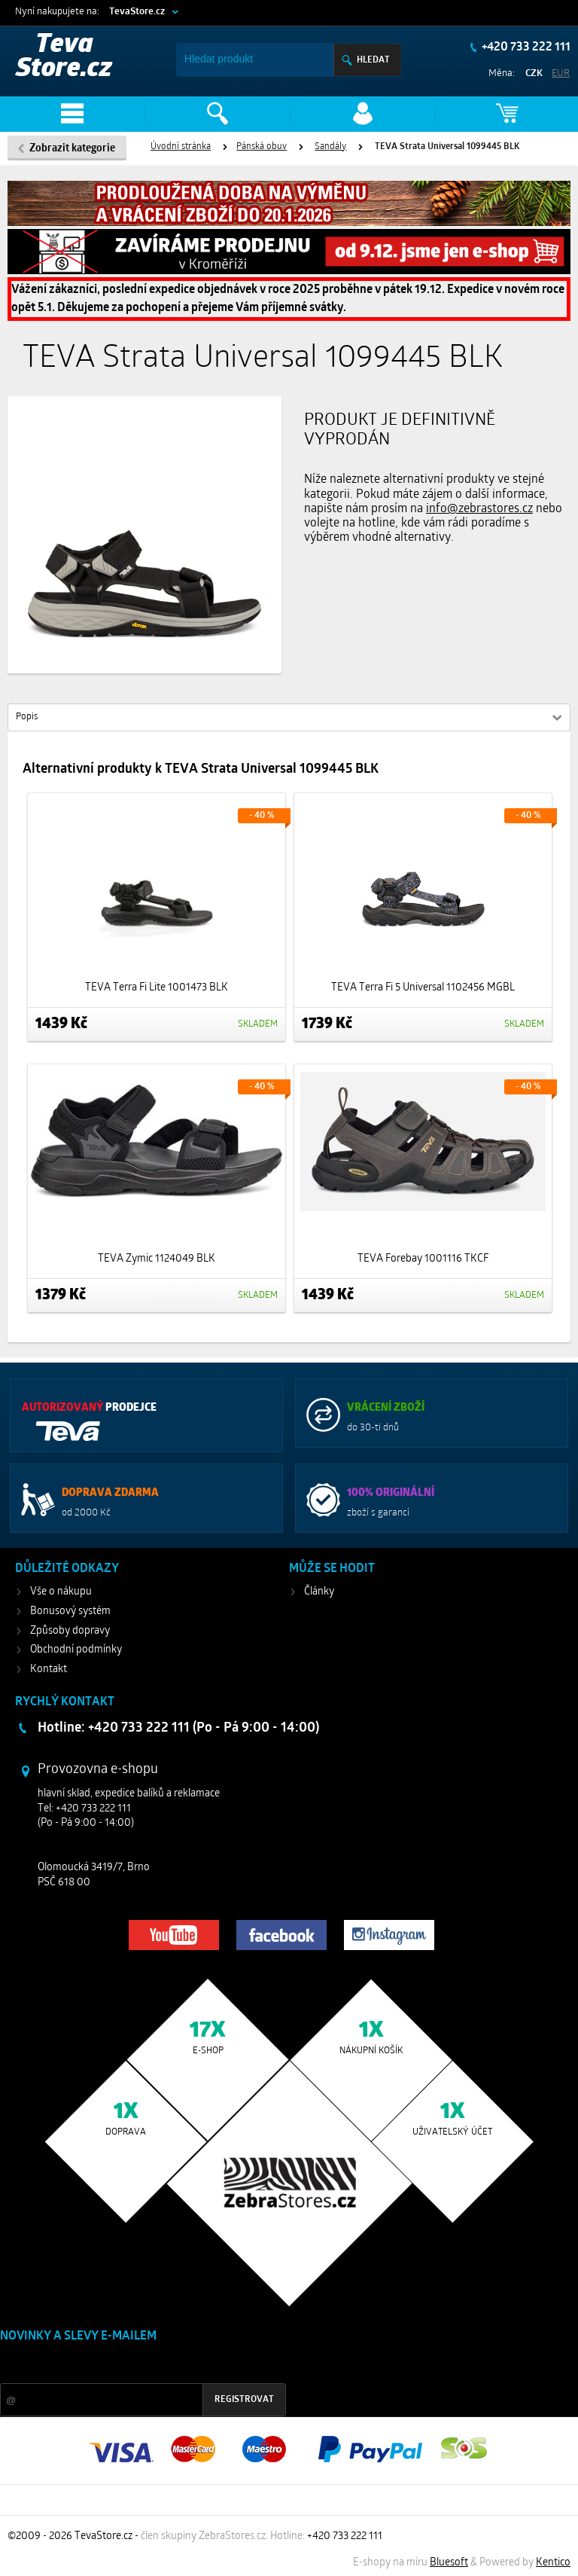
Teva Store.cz (64, 57)
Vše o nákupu (61, 1592)
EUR (561, 73)
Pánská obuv (261, 146)
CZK (534, 73)
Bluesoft (449, 2562)
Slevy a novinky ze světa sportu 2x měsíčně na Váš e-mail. (128, 2364)
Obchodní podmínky (76, 1650)
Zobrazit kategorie (72, 148)
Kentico (553, 2562)
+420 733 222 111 (524, 47)
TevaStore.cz (137, 12)
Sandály (330, 146)
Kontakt (48, 1669)
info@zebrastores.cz (479, 509)
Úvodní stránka (181, 146)
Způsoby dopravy (70, 1631)
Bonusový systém (70, 1611)
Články (319, 1592)
